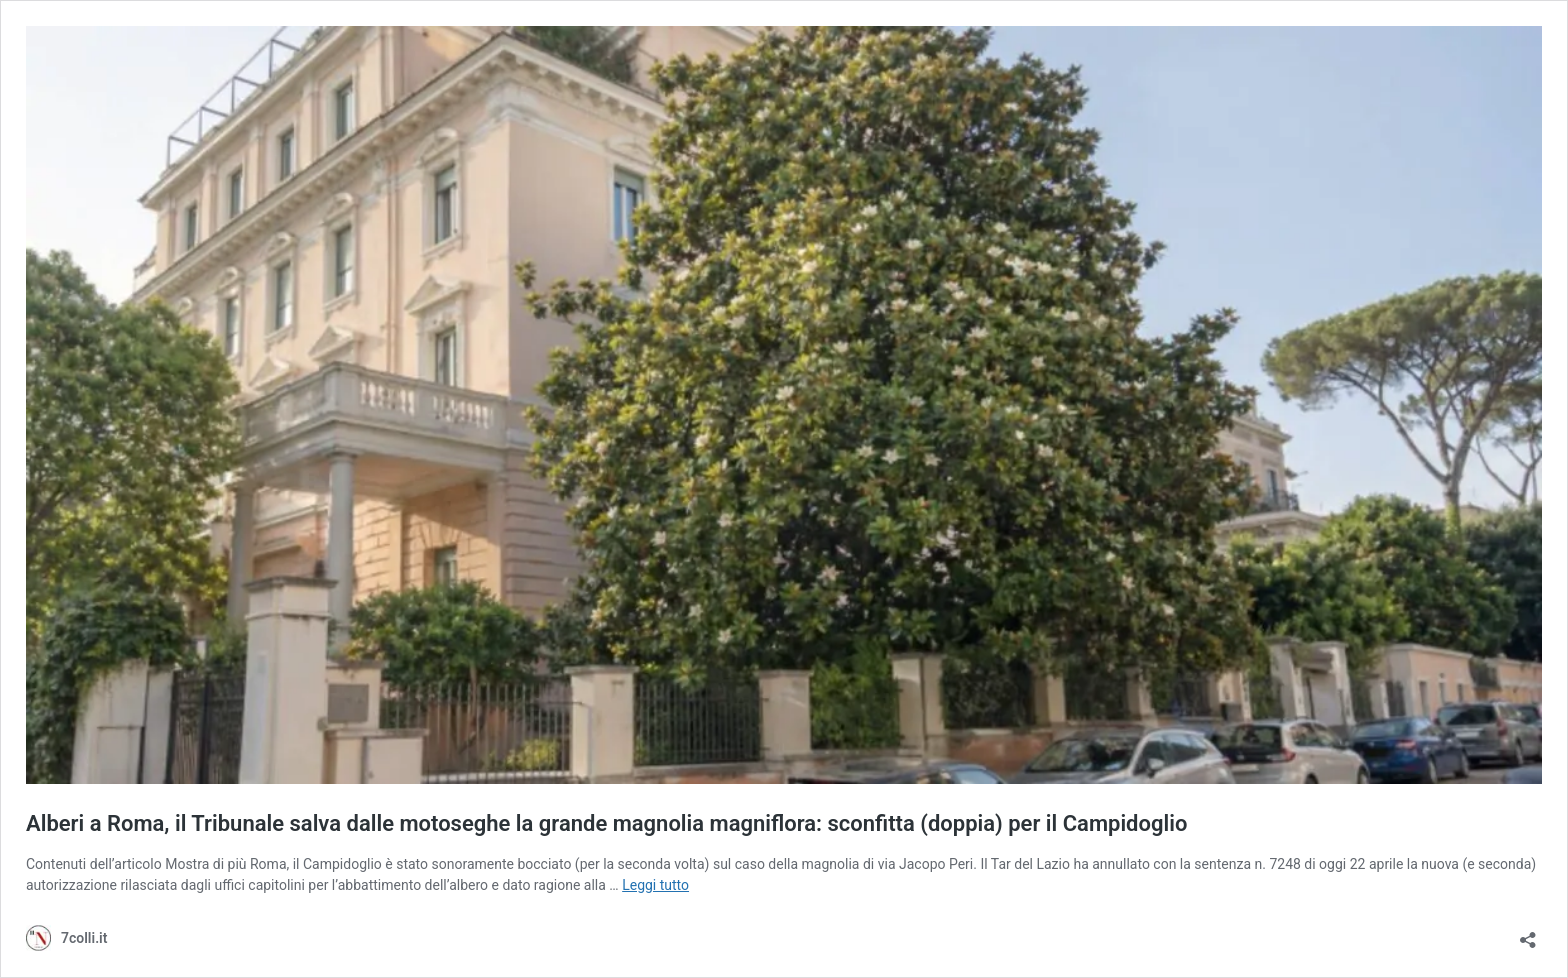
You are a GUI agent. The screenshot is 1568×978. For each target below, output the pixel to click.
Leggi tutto (655, 885)
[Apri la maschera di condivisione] (1528, 933)
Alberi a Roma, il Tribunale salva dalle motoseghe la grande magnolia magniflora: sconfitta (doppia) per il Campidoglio (606, 823)
